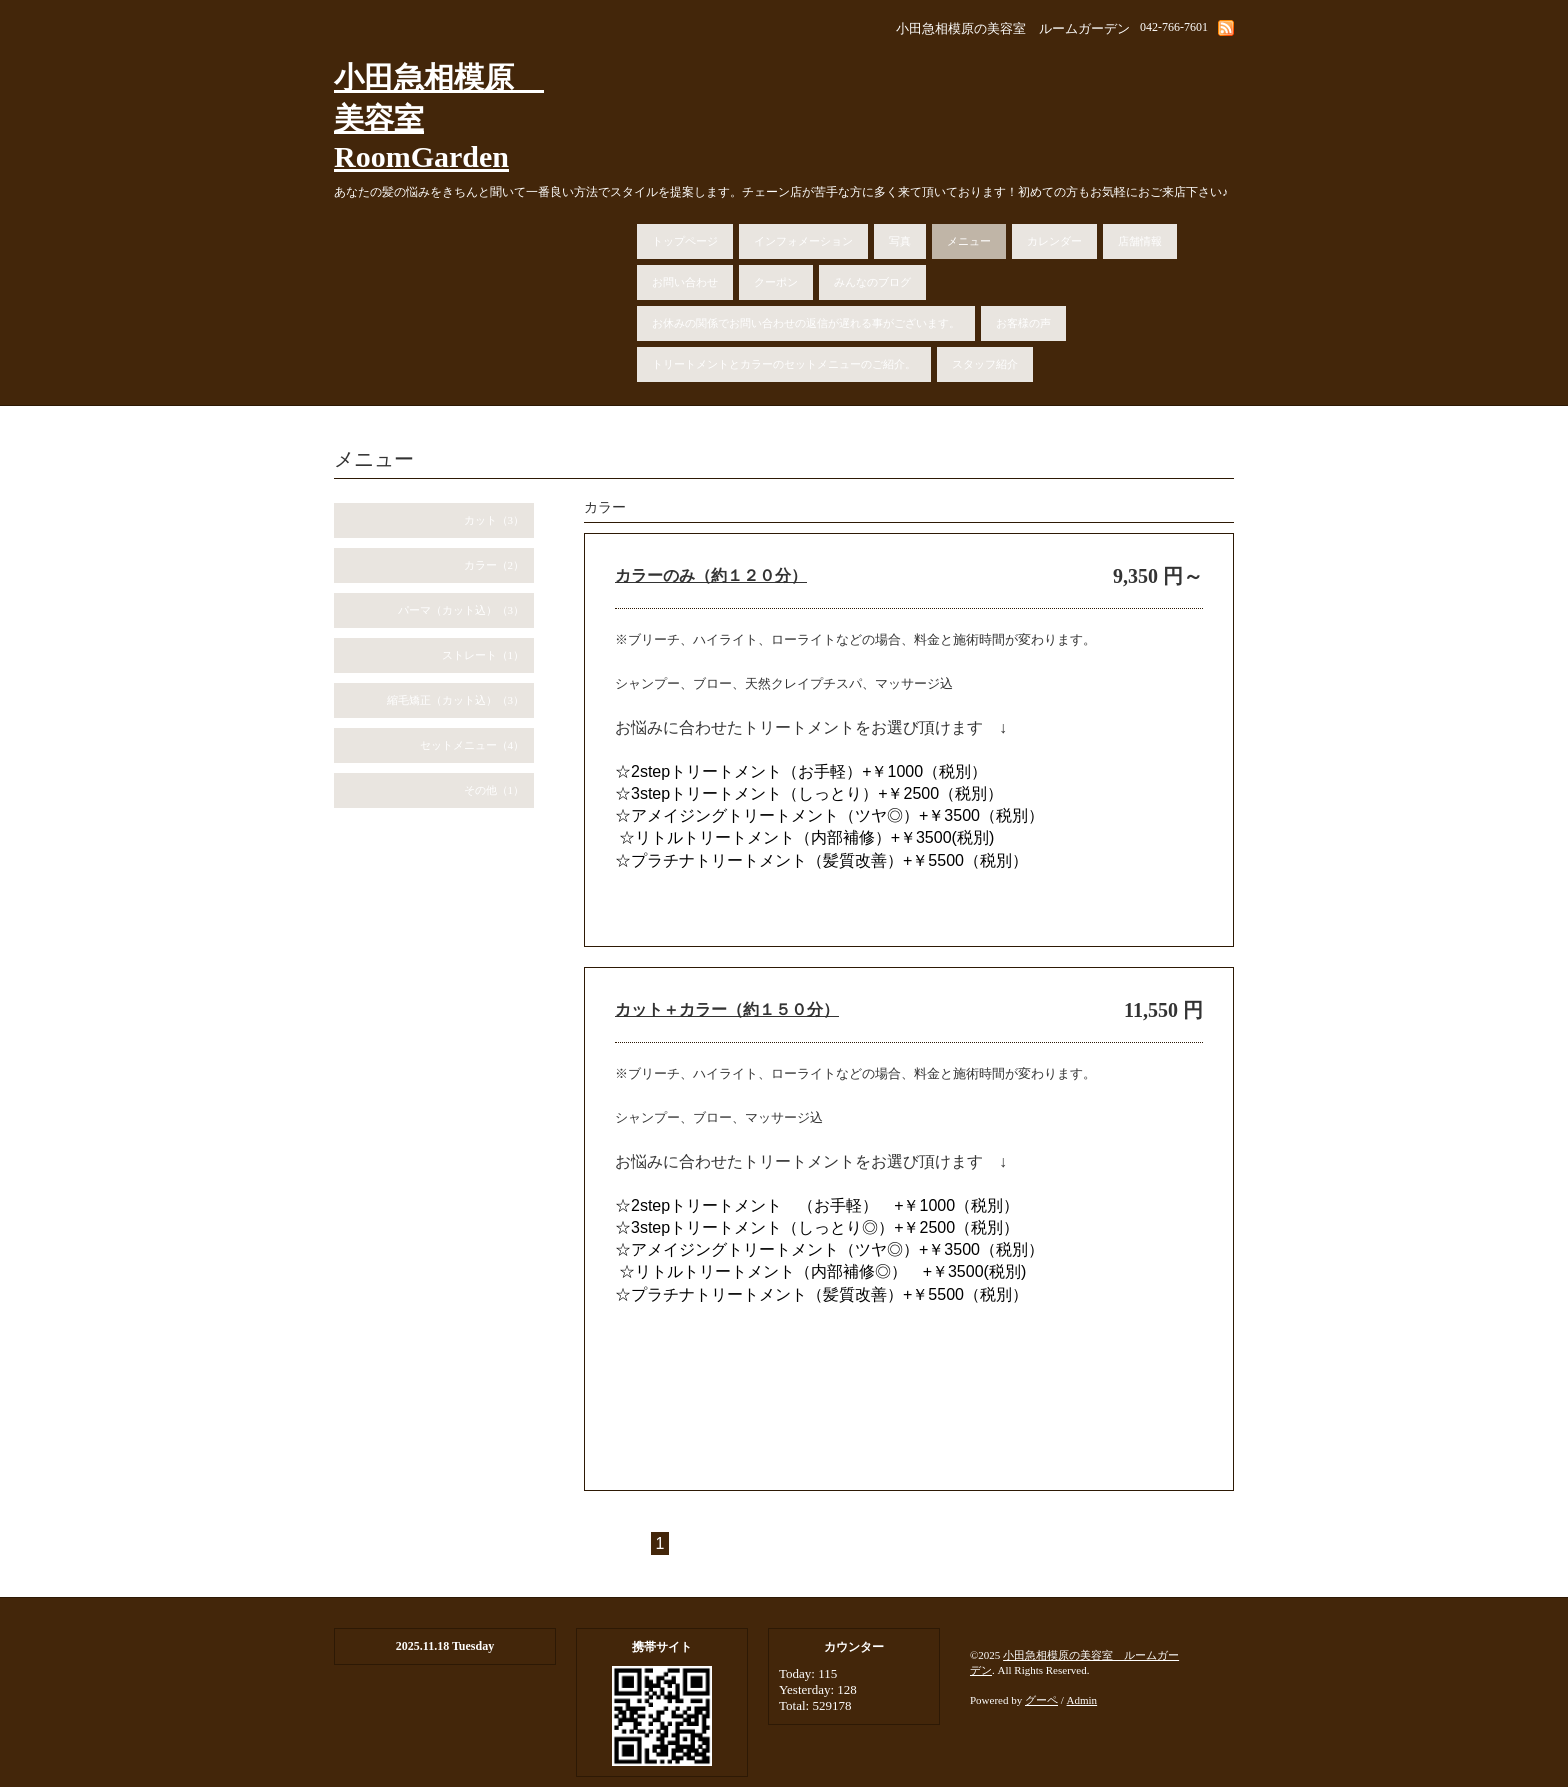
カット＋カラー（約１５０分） (727, 1009)
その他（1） (494, 790)
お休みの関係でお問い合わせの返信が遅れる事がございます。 (806, 323)
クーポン (776, 282)
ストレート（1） (483, 655)
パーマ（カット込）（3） (461, 610)
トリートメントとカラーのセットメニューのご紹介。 (784, 364)
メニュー (969, 241)
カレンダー (1054, 241)
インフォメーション (803, 241)
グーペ (1041, 1700)
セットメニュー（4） (472, 745)
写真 (900, 241)
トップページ (685, 241)
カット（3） (494, 520)
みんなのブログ (872, 282)
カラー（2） (494, 565)
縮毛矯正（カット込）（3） (456, 700)
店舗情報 (1140, 241)
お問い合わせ (685, 282)
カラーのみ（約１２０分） (711, 575)
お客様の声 (1023, 323)
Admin (1082, 1700)
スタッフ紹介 (985, 364)
